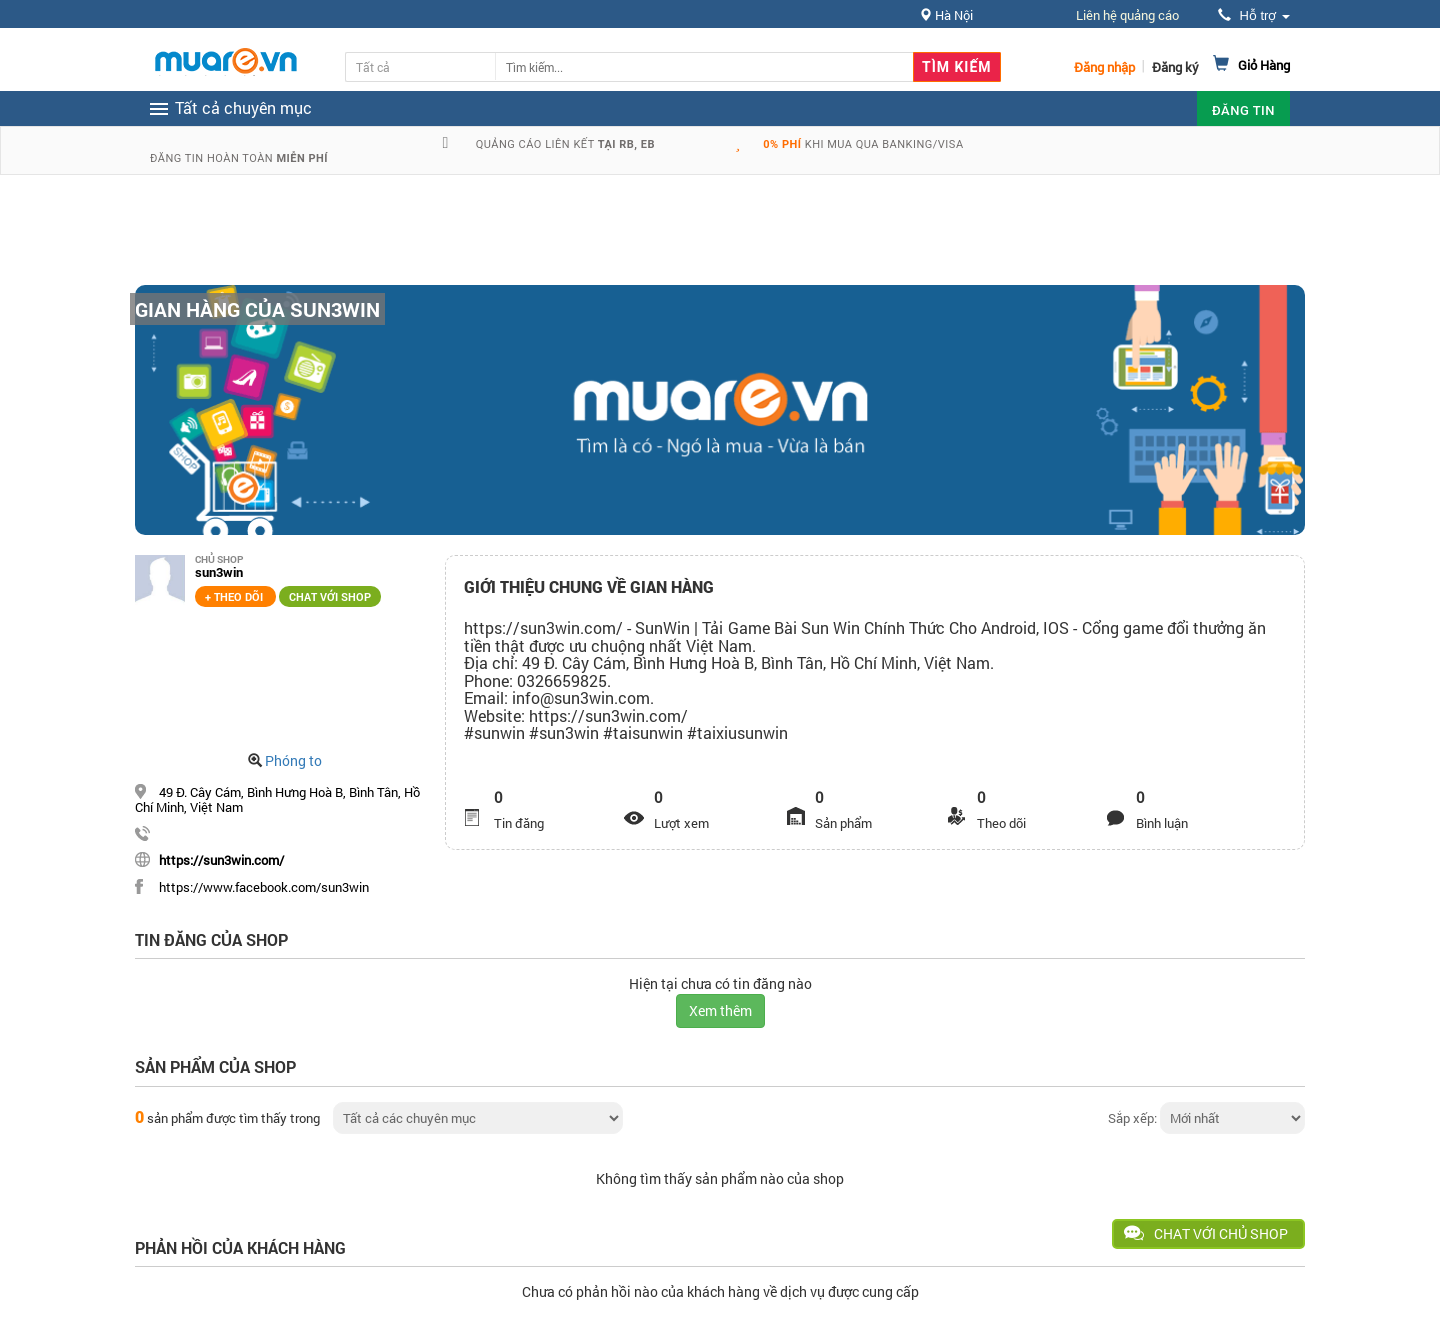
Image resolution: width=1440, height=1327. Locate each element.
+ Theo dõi (235, 596)
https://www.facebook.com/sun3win (264, 887)
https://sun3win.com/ (221, 860)
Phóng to (293, 760)
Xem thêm (720, 1010)
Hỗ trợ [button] (1254, 15)
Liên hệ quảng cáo (1127, 15)
